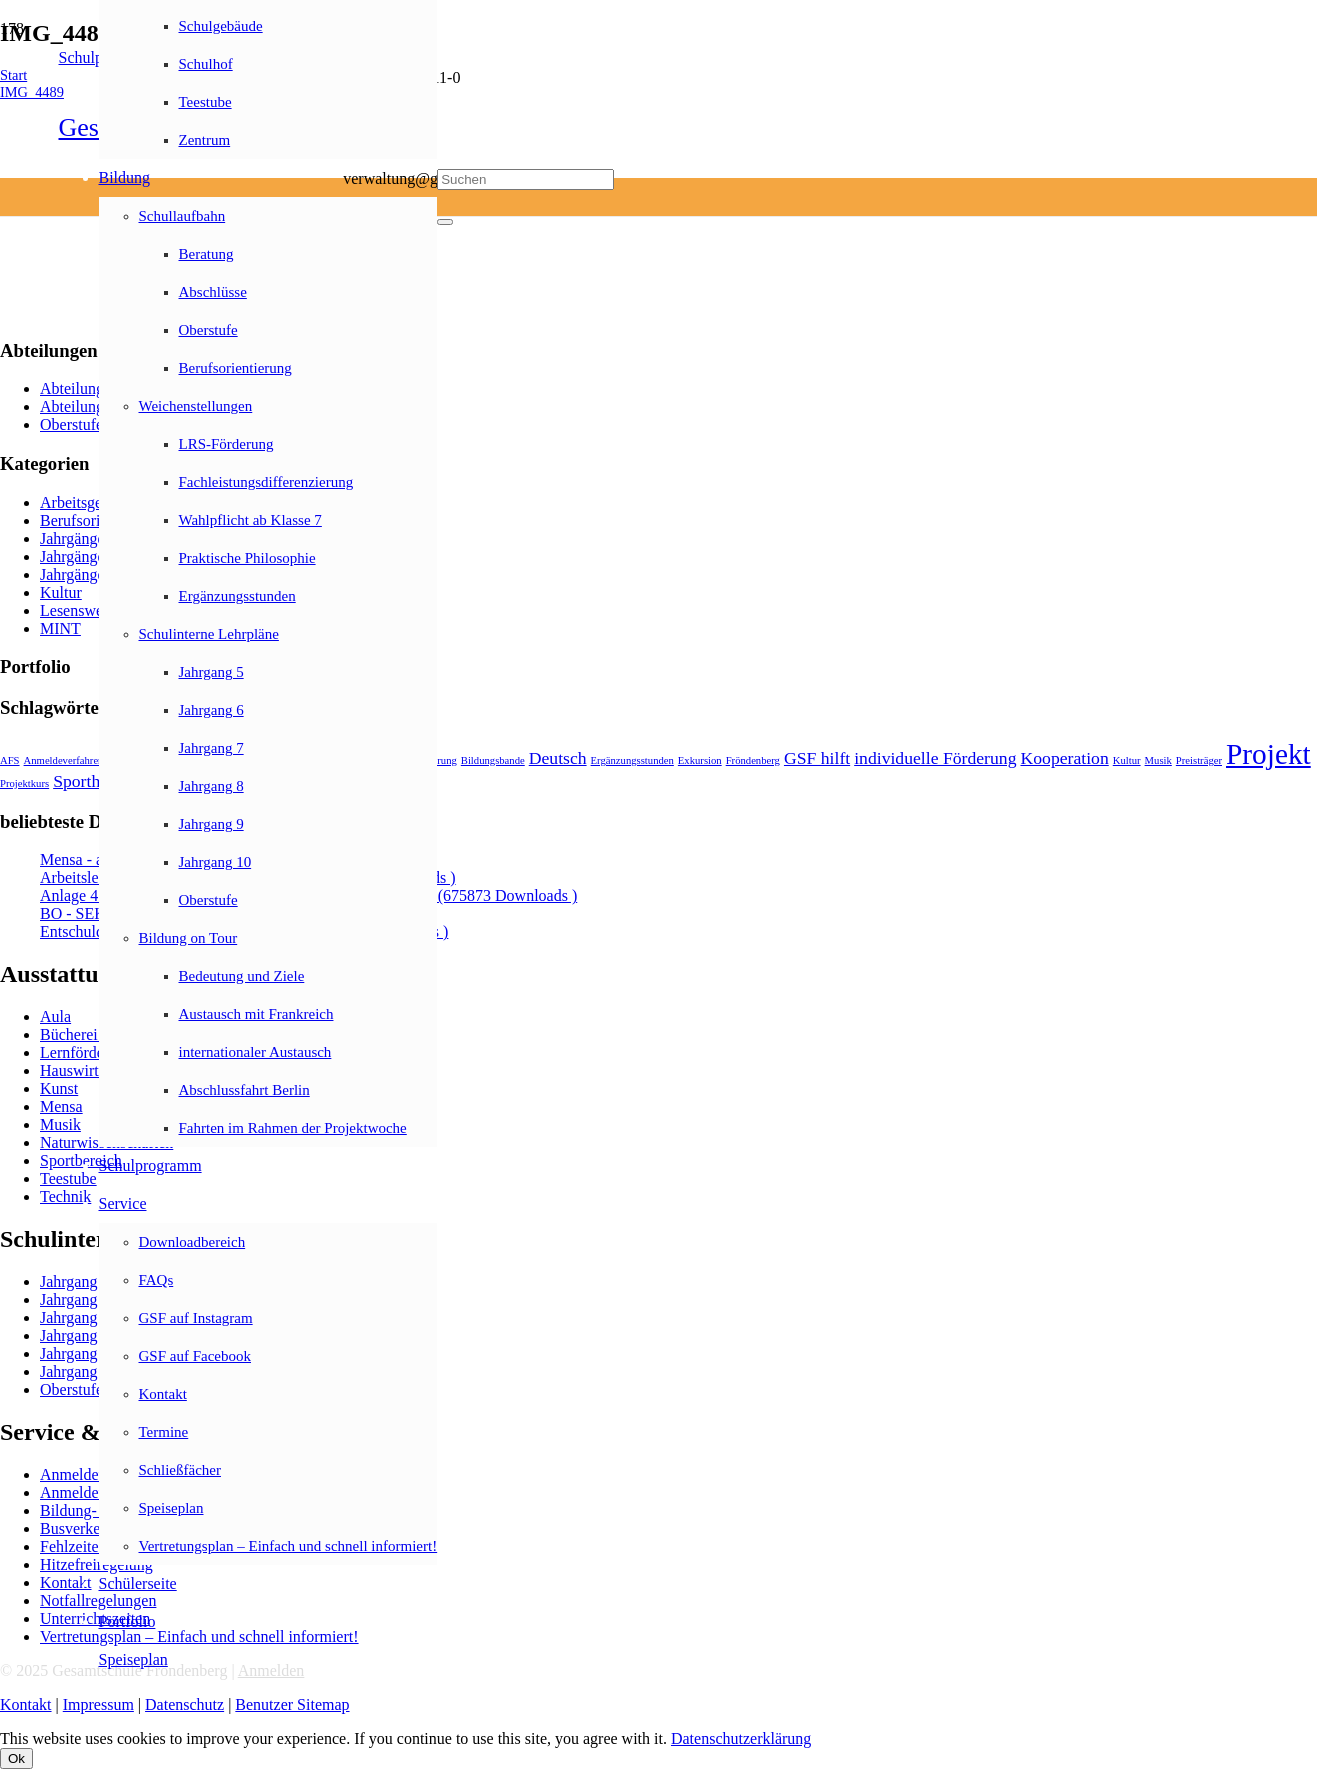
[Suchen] (525, 179)
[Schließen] (445, 222)
